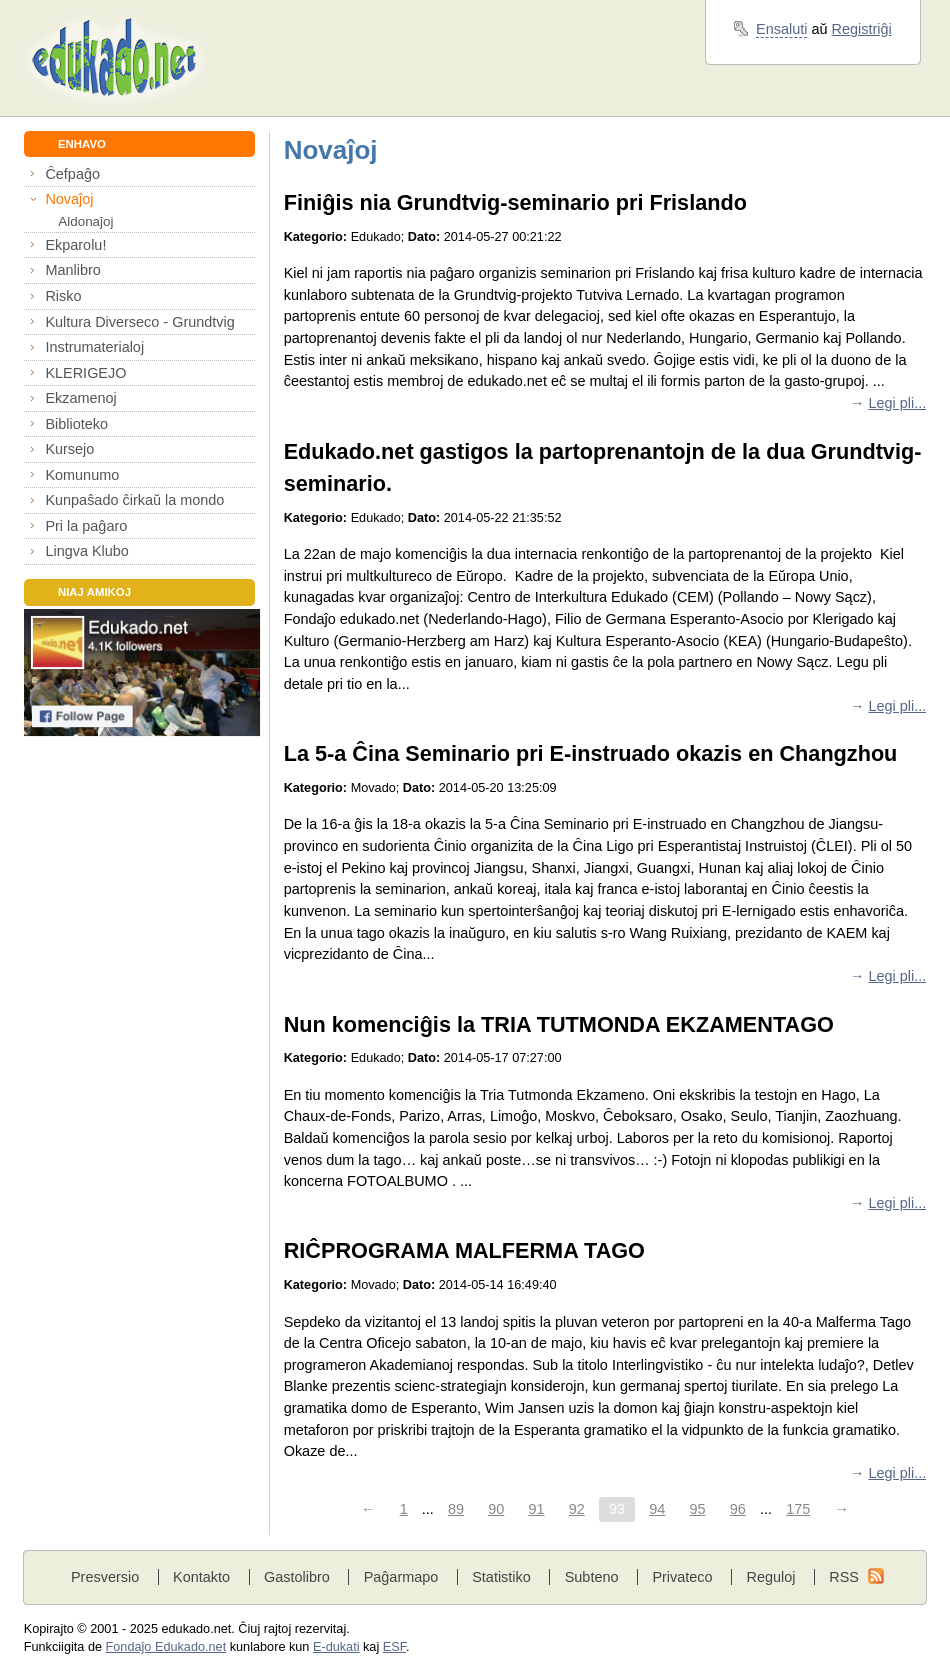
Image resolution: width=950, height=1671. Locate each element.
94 (657, 1509)
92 (577, 1509)
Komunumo (82, 475)
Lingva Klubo (86, 551)
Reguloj (770, 1577)
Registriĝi (862, 29)
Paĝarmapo (401, 1577)
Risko (63, 296)
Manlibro (72, 270)
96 (738, 1509)
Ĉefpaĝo (72, 174)
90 (496, 1509)
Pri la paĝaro (86, 526)
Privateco (682, 1577)
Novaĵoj (69, 199)
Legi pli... (897, 403)
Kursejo (69, 449)
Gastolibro (297, 1577)
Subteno (592, 1577)
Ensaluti (781, 29)
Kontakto (201, 1577)
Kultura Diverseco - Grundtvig (139, 322)
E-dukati (336, 1647)
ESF (394, 1647)
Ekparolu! (75, 245)
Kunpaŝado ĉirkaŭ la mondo (134, 500)
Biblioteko (76, 424)
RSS (844, 1577)
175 (798, 1509)
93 (617, 1509)
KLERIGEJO (85, 373)
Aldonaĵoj (85, 221)
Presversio (105, 1577)
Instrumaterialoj (94, 347)
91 (536, 1509)
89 (456, 1509)
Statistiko (501, 1577)
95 (698, 1509)
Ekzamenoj (80, 398)
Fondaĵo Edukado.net (166, 1647)
